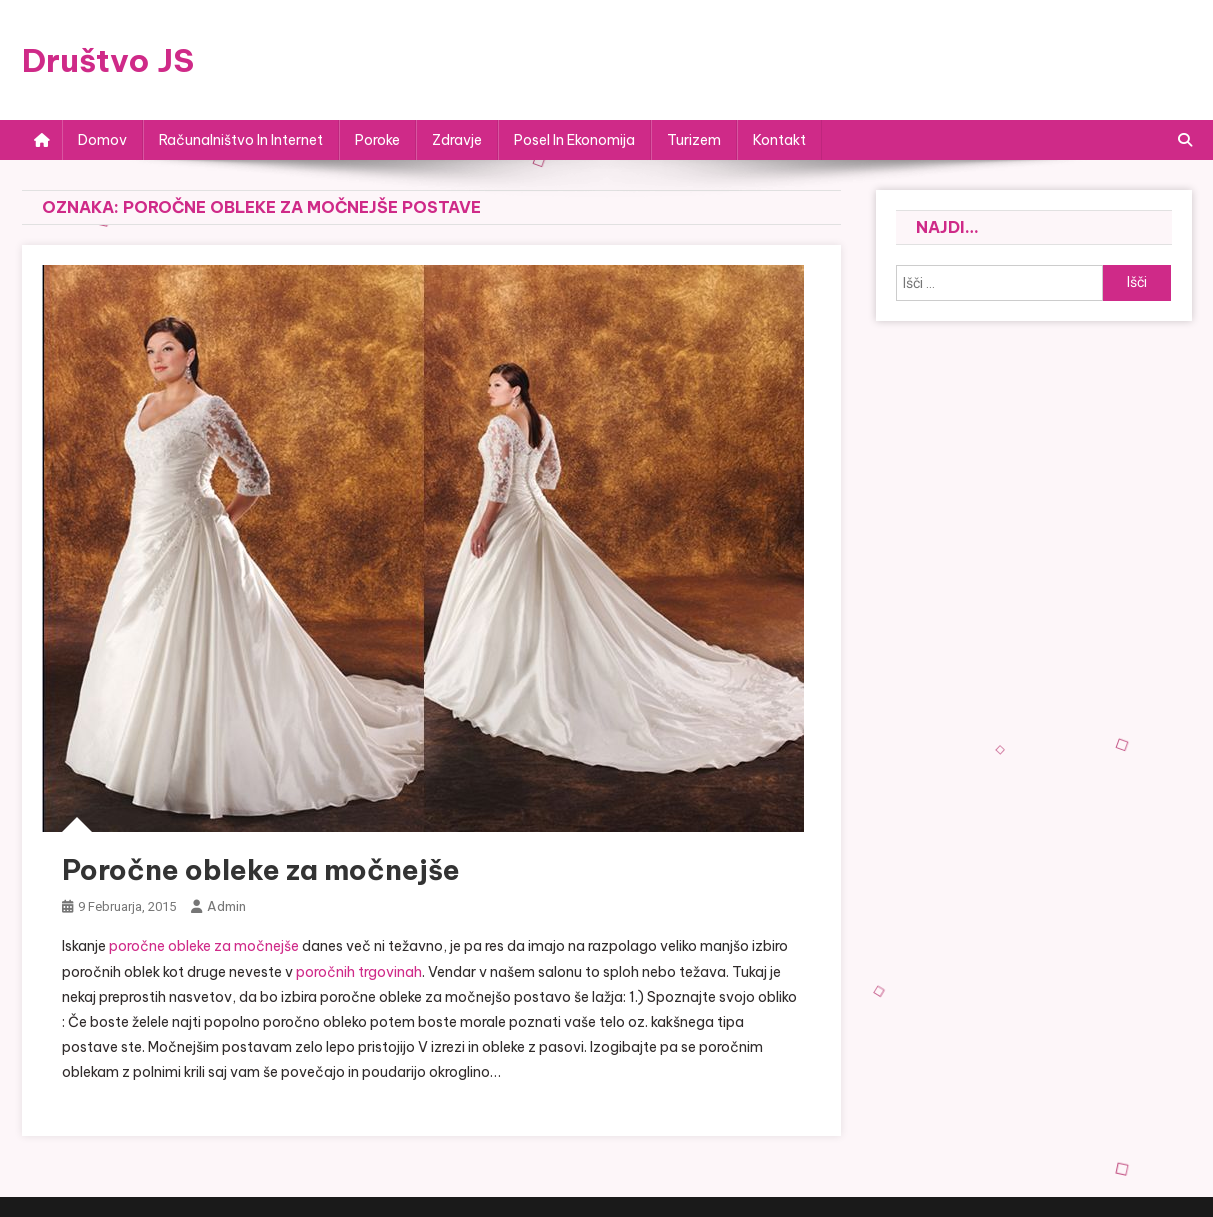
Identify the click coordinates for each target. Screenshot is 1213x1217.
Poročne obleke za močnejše (261, 869)
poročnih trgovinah (359, 972)
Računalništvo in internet (241, 140)
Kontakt (779, 140)
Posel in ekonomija (574, 140)
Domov (102, 140)
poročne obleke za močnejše (204, 946)
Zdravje (457, 140)
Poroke (377, 140)
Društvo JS (108, 60)
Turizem (694, 140)
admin (226, 906)
